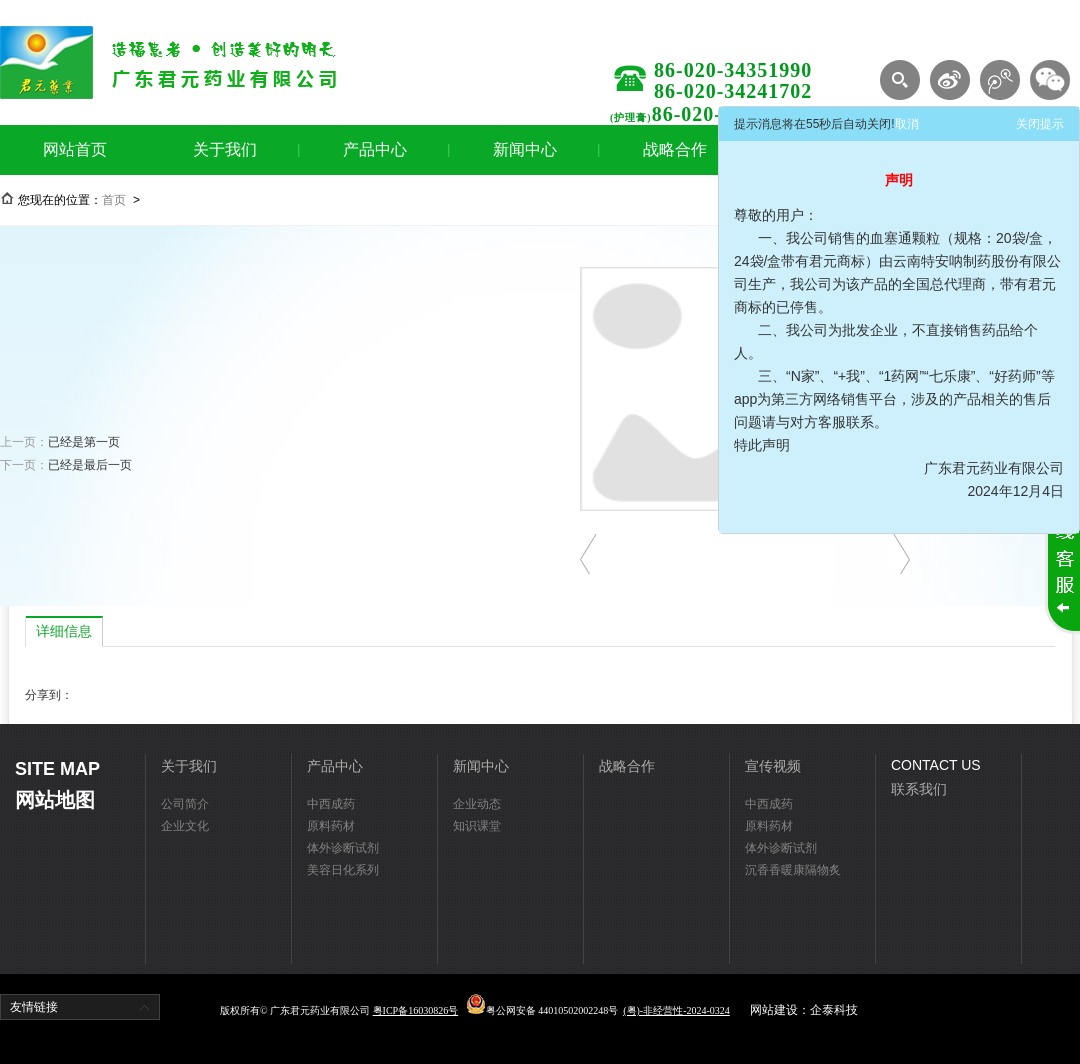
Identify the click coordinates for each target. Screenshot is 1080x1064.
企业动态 (477, 804)
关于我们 (225, 149)
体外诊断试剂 (343, 848)
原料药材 (331, 826)
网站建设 (774, 1010)
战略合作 (675, 149)
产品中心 (375, 149)
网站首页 (75, 149)
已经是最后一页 (90, 465)
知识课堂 (477, 826)
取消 (907, 124)
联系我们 (919, 789)
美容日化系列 (343, 870)
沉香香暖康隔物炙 (793, 870)
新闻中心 (525, 149)
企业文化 (185, 826)
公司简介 (185, 804)
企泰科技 (834, 1010)
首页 (114, 200)
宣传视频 (773, 766)
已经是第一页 (84, 442)
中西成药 (331, 804)
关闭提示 (1040, 124)
